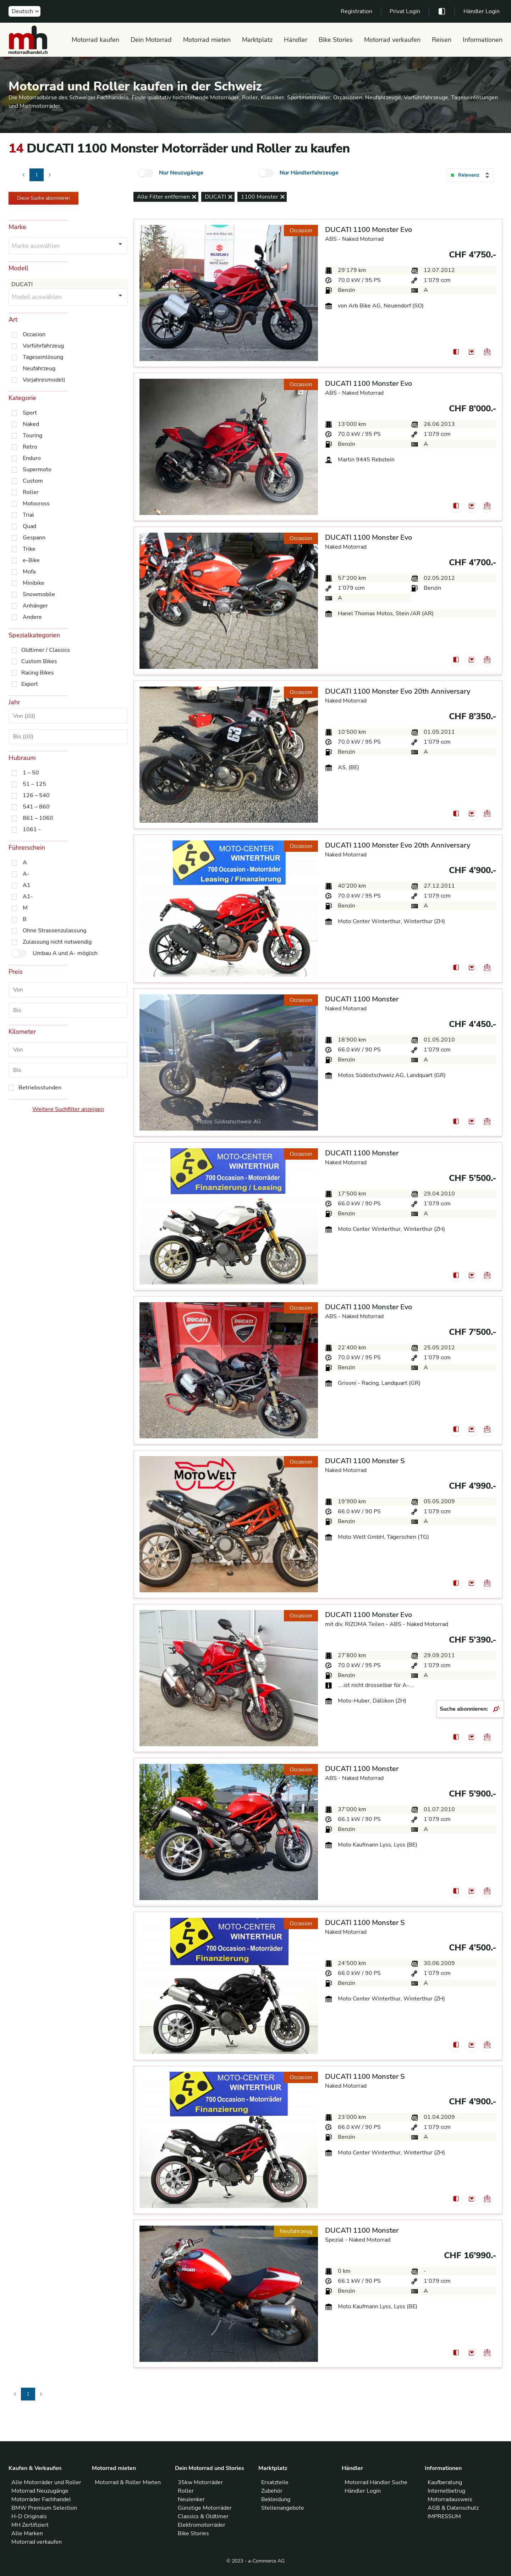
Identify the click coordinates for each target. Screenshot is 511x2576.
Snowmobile (39, 594)
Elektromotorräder (201, 2525)
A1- (28, 896)
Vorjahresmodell (44, 380)
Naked (31, 424)
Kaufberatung (445, 2482)
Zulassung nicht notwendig (57, 942)
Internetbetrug (446, 2491)
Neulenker (191, 2499)
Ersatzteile (275, 2482)
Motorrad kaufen (95, 39)
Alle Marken (27, 2533)
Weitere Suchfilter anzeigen (68, 1109)
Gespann (34, 538)
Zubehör (271, 2491)
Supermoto (37, 469)
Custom (33, 481)
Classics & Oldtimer (203, 2516)
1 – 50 (31, 773)
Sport (30, 413)
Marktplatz (257, 39)
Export (29, 684)
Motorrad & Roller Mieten (128, 2482)
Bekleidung (275, 2499)
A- (26, 874)
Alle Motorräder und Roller (46, 2482)
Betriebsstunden (39, 1088)
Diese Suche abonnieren (43, 198)
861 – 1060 (38, 818)
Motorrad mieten (207, 39)
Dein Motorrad (151, 39)
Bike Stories (336, 39)
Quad (29, 526)
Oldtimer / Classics (45, 650)
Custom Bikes (39, 661)
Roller (31, 492)
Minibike (33, 583)
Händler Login (481, 11)
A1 (27, 885)
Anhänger (35, 606)
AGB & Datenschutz (453, 2508)
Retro (30, 447)
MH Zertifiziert (30, 2525)
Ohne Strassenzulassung (54, 930)
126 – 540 (36, 795)
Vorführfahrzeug (43, 346)
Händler (295, 39)
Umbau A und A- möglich (65, 953)
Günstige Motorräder (205, 2508)
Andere (32, 617)
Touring (32, 435)
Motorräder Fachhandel (41, 2499)
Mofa (29, 572)
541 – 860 (36, 807)
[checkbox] (145, 173)
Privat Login (405, 11)
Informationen (482, 39)
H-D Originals (29, 2516)
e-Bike (31, 560)
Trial (28, 515)
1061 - (32, 829)
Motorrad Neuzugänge (39, 2491)
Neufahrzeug (39, 368)
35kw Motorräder (200, 2482)
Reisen (441, 39)
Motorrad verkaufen (392, 39)
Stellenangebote (282, 2508)
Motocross (36, 503)
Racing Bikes (37, 673)
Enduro (32, 458)
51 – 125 (34, 784)
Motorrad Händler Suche (376, 2482)
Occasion (34, 334)
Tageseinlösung (43, 357)
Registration (356, 11)
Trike (29, 549)
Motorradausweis (450, 2499)
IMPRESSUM (444, 2516)
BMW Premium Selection (44, 2508)
